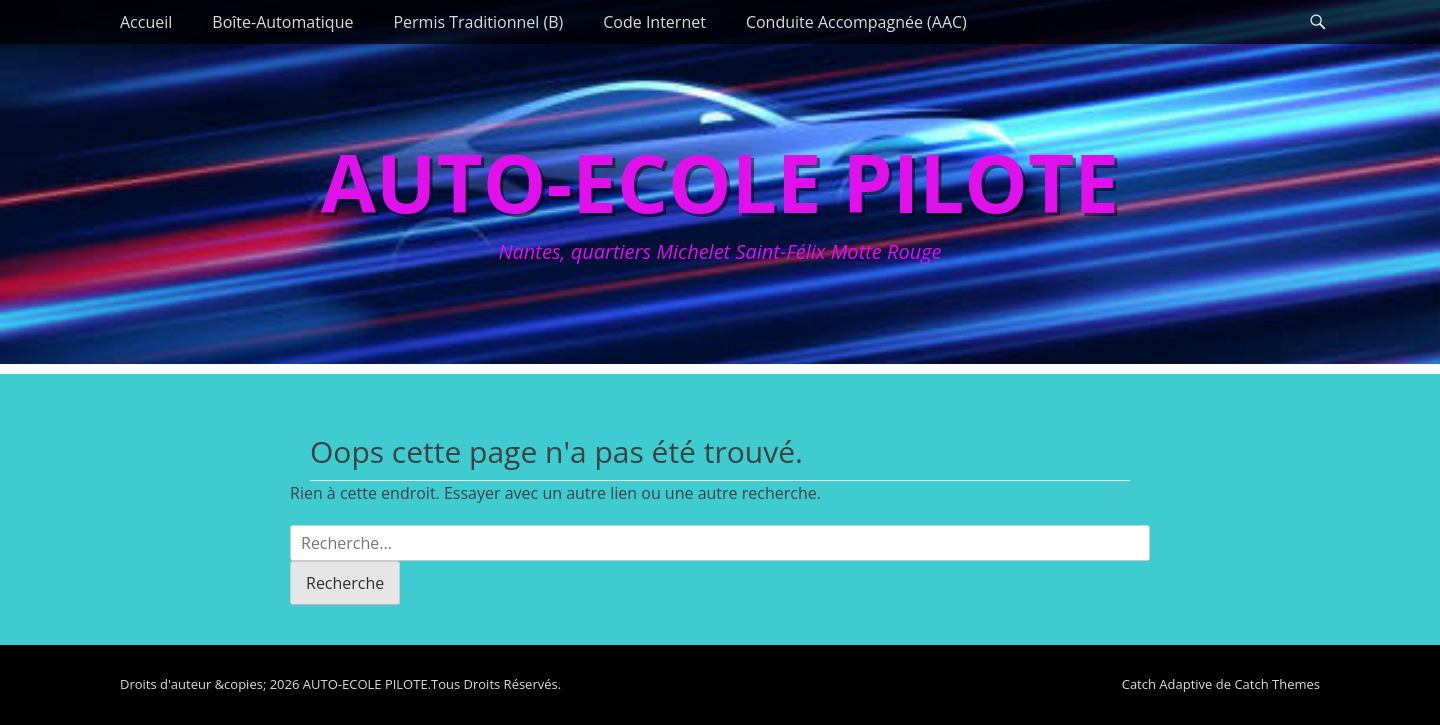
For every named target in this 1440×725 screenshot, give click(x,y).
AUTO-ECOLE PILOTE (720, 181)
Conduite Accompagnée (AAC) (856, 22)
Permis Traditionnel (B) (478, 22)
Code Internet (654, 22)
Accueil (146, 22)
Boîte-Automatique (282, 22)
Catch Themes (1277, 684)
